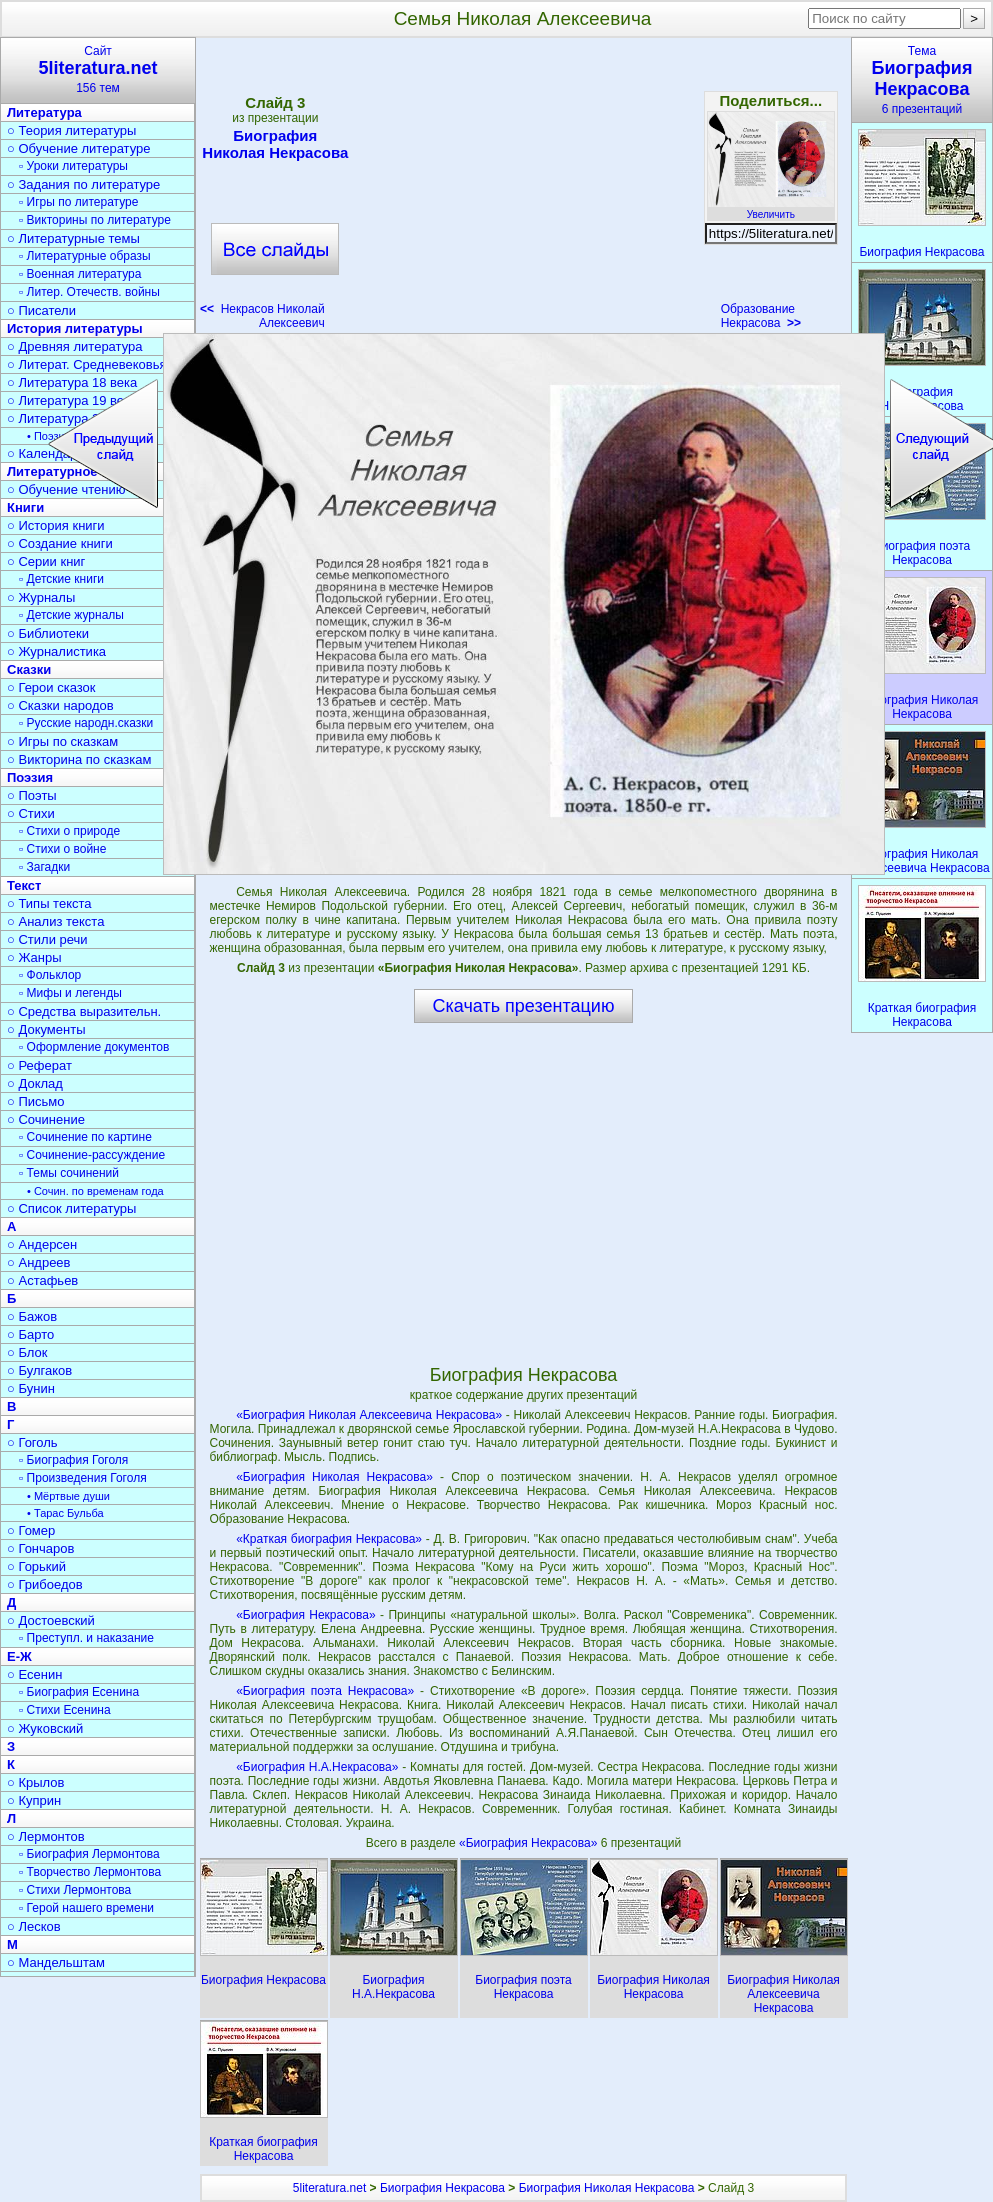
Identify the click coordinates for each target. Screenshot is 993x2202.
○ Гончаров (40, 1548)
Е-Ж (19, 1656)
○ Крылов (35, 1782)
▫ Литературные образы (85, 256)
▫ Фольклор (50, 975)
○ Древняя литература (74, 346)
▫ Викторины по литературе (95, 220)
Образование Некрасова (761, 316)
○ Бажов (32, 1316)
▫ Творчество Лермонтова (90, 1872)
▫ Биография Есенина (79, 1692)
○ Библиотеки (48, 633)
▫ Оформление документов (94, 1047)
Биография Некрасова (442, 2188)
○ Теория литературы (71, 130)
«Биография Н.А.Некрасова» (317, 1767)
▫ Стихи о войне (62, 849)
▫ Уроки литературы (73, 166)
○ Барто (30, 1334)
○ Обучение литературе (79, 148)
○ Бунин (31, 1388)
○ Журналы (41, 597)
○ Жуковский (45, 1728)
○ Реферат (39, 1065)
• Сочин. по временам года (95, 1191)
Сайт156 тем (98, 69)
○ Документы (46, 1029)
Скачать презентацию (524, 1006)
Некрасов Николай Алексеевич (262, 316)
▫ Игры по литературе (78, 202)
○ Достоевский (51, 1620)
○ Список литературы (71, 1208)
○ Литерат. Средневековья (87, 364)
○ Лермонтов (46, 1836)
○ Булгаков (39, 1370)
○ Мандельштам (56, 1962)
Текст (24, 885)
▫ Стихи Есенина (65, 1710)
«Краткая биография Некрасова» (329, 1539)
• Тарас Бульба (65, 1513)
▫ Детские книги (61, 579)
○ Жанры (34, 957)
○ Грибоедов (45, 1584)
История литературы (75, 328)
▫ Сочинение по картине (85, 1137)
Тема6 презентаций (922, 80)
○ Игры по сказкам (62, 741)
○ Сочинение (46, 1119)
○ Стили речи (47, 939)
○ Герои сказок (51, 687)
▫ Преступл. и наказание (86, 1638)
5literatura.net (329, 2188)
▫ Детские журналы (71, 615)
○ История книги (56, 525)
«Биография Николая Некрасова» (334, 1477)
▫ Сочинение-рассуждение (92, 1155)
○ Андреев (39, 1262)
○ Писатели (41, 310)
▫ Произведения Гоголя (83, 1478)
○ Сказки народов (60, 705)
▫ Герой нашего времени (86, 1908)
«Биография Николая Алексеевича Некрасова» (369, 1415)
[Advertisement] (523, 190)
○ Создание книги (60, 543)
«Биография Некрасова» (305, 1615)
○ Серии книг (46, 561)
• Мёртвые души (68, 1496)
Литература (44, 112)
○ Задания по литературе (83, 184)
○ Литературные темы (73, 238)
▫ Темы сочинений (69, 1173)
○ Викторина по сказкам (79, 759)
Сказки (29, 669)
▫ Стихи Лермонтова (75, 1890)
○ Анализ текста (55, 921)
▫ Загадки (44, 867)
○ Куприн (34, 1800)
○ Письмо (36, 1101)
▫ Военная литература (80, 274)
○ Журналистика (56, 651)
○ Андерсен (42, 1244)
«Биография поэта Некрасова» (325, 1691)
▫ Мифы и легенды (70, 993)
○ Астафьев (42, 1280)
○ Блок (27, 1352)
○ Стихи (31, 813)
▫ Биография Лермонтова (89, 1854)
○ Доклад (35, 1083)
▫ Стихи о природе (69, 831)
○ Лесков (34, 1926)
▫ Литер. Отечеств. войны (89, 292)
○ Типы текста (49, 903)
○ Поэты (32, 795)
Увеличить (771, 209)
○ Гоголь (32, 1442)
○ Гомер (31, 1530)
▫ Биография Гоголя (73, 1460)
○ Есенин (34, 1674)
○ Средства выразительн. (84, 1011)
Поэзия (30, 777)
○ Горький (36, 1566)
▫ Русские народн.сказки (86, 723)
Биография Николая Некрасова (275, 144)
